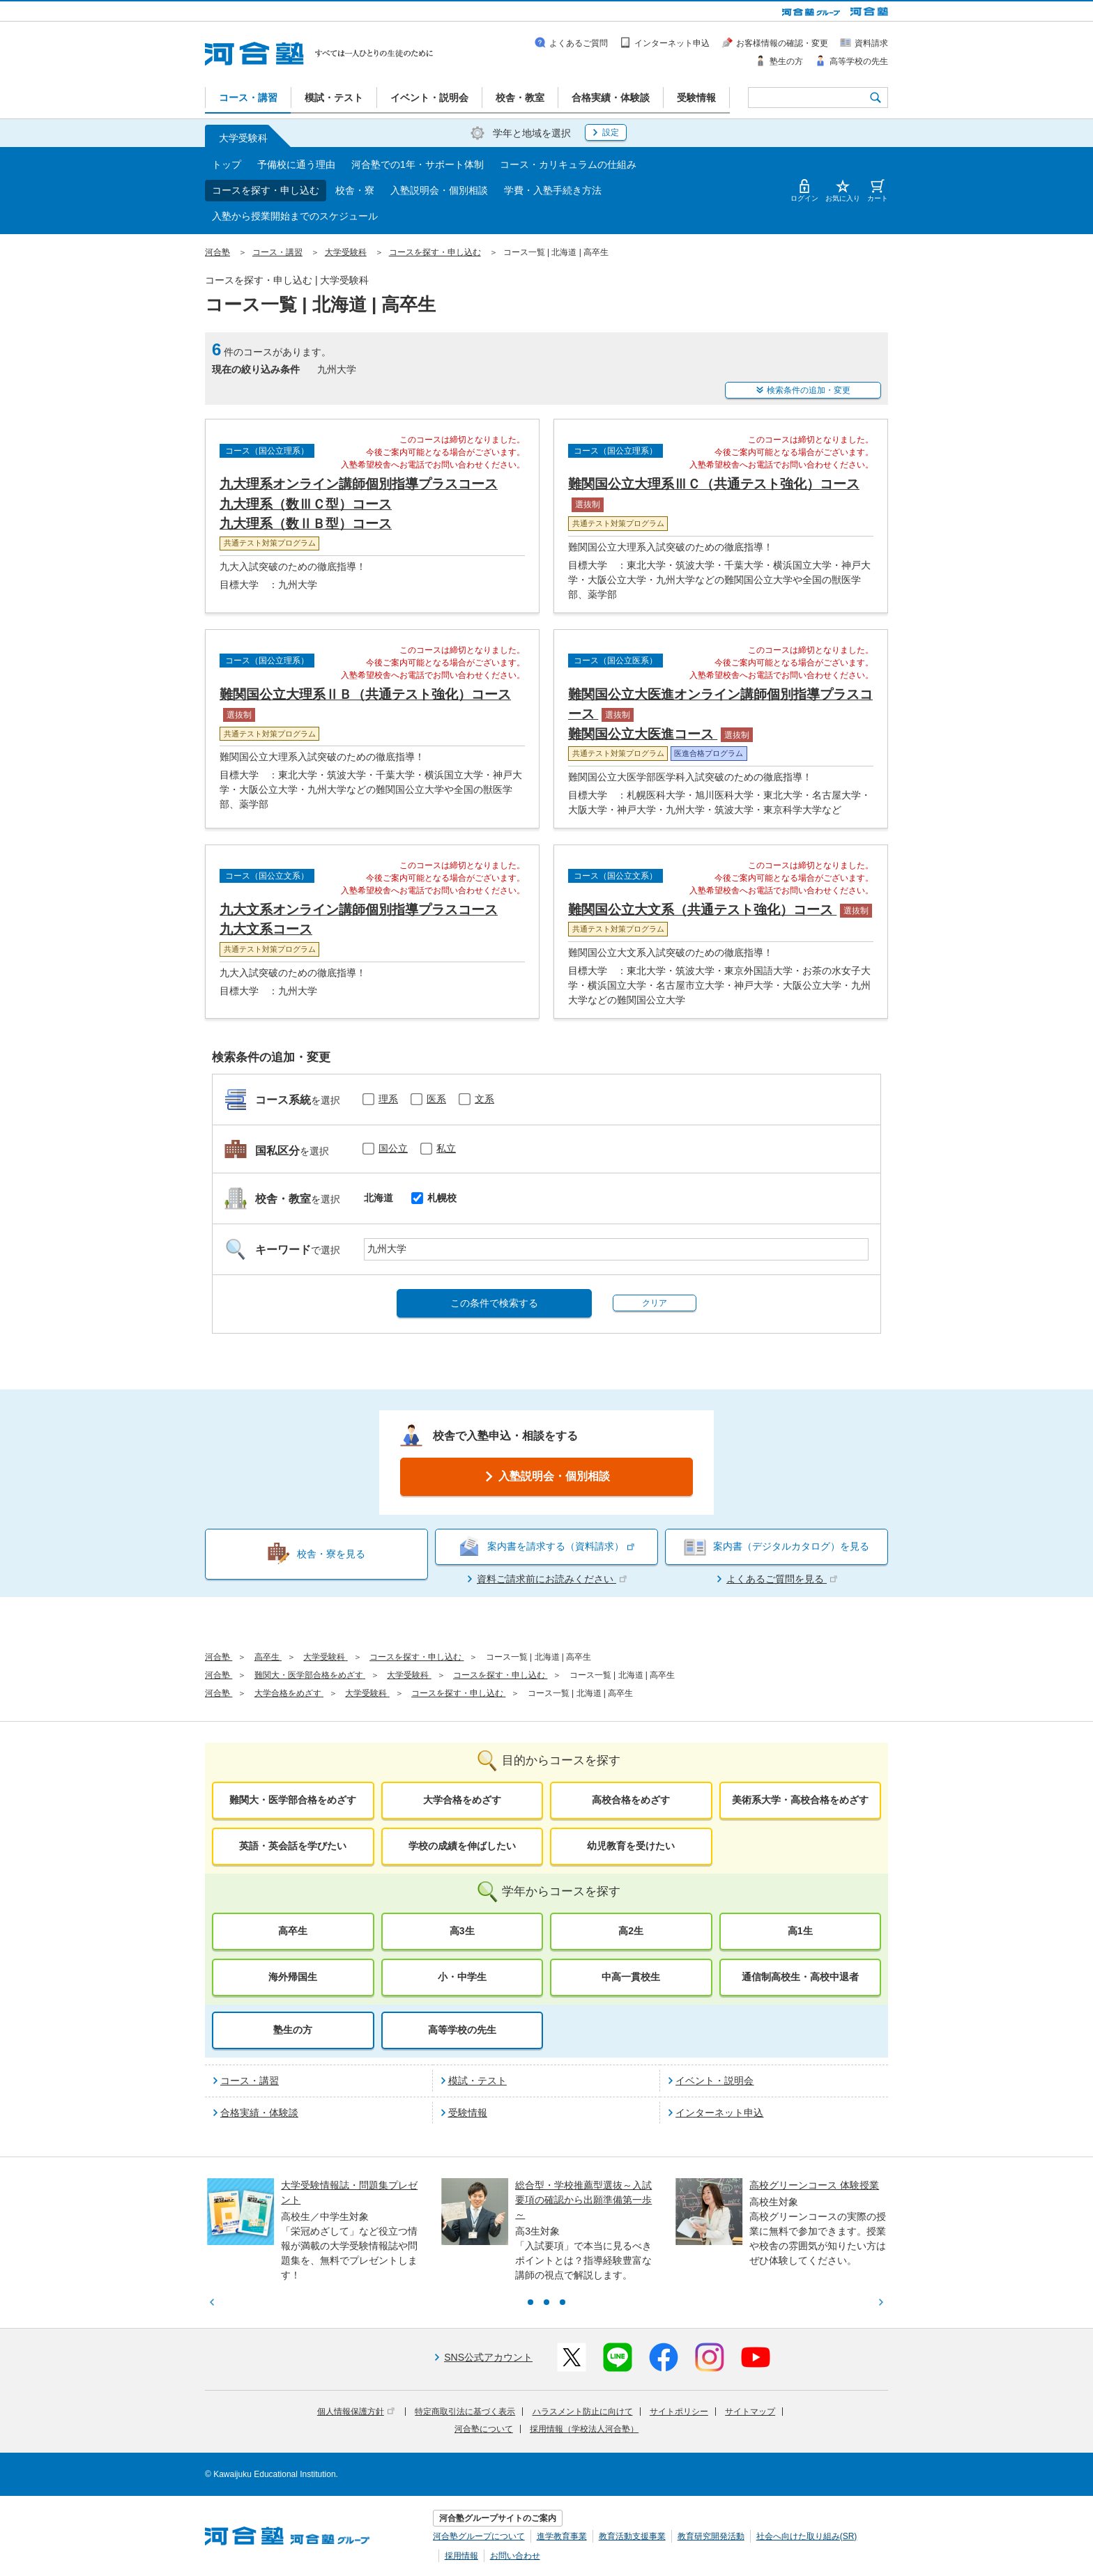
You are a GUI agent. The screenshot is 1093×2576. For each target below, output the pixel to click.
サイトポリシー (679, 2411)
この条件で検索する (494, 1303)
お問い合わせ (515, 2556)
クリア (654, 1303)
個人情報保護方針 (356, 2411)
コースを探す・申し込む (265, 190)
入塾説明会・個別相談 (439, 190)
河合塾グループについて (479, 2536)
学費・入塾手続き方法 (553, 190)
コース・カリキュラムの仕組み (568, 164)
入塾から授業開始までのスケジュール (295, 216)
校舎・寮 (354, 190)
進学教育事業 (562, 2536)
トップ (226, 164)
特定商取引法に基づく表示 (465, 2411)
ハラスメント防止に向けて (583, 2411)
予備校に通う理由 (296, 164)
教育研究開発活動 (711, 2536)
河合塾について (483, 2429)
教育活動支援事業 (632, 2536)
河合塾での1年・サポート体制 (417, 164)
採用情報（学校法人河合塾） (584, 2429)
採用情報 (461, 2556)
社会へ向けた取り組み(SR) (806, 2536)
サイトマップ (750, 2411)
